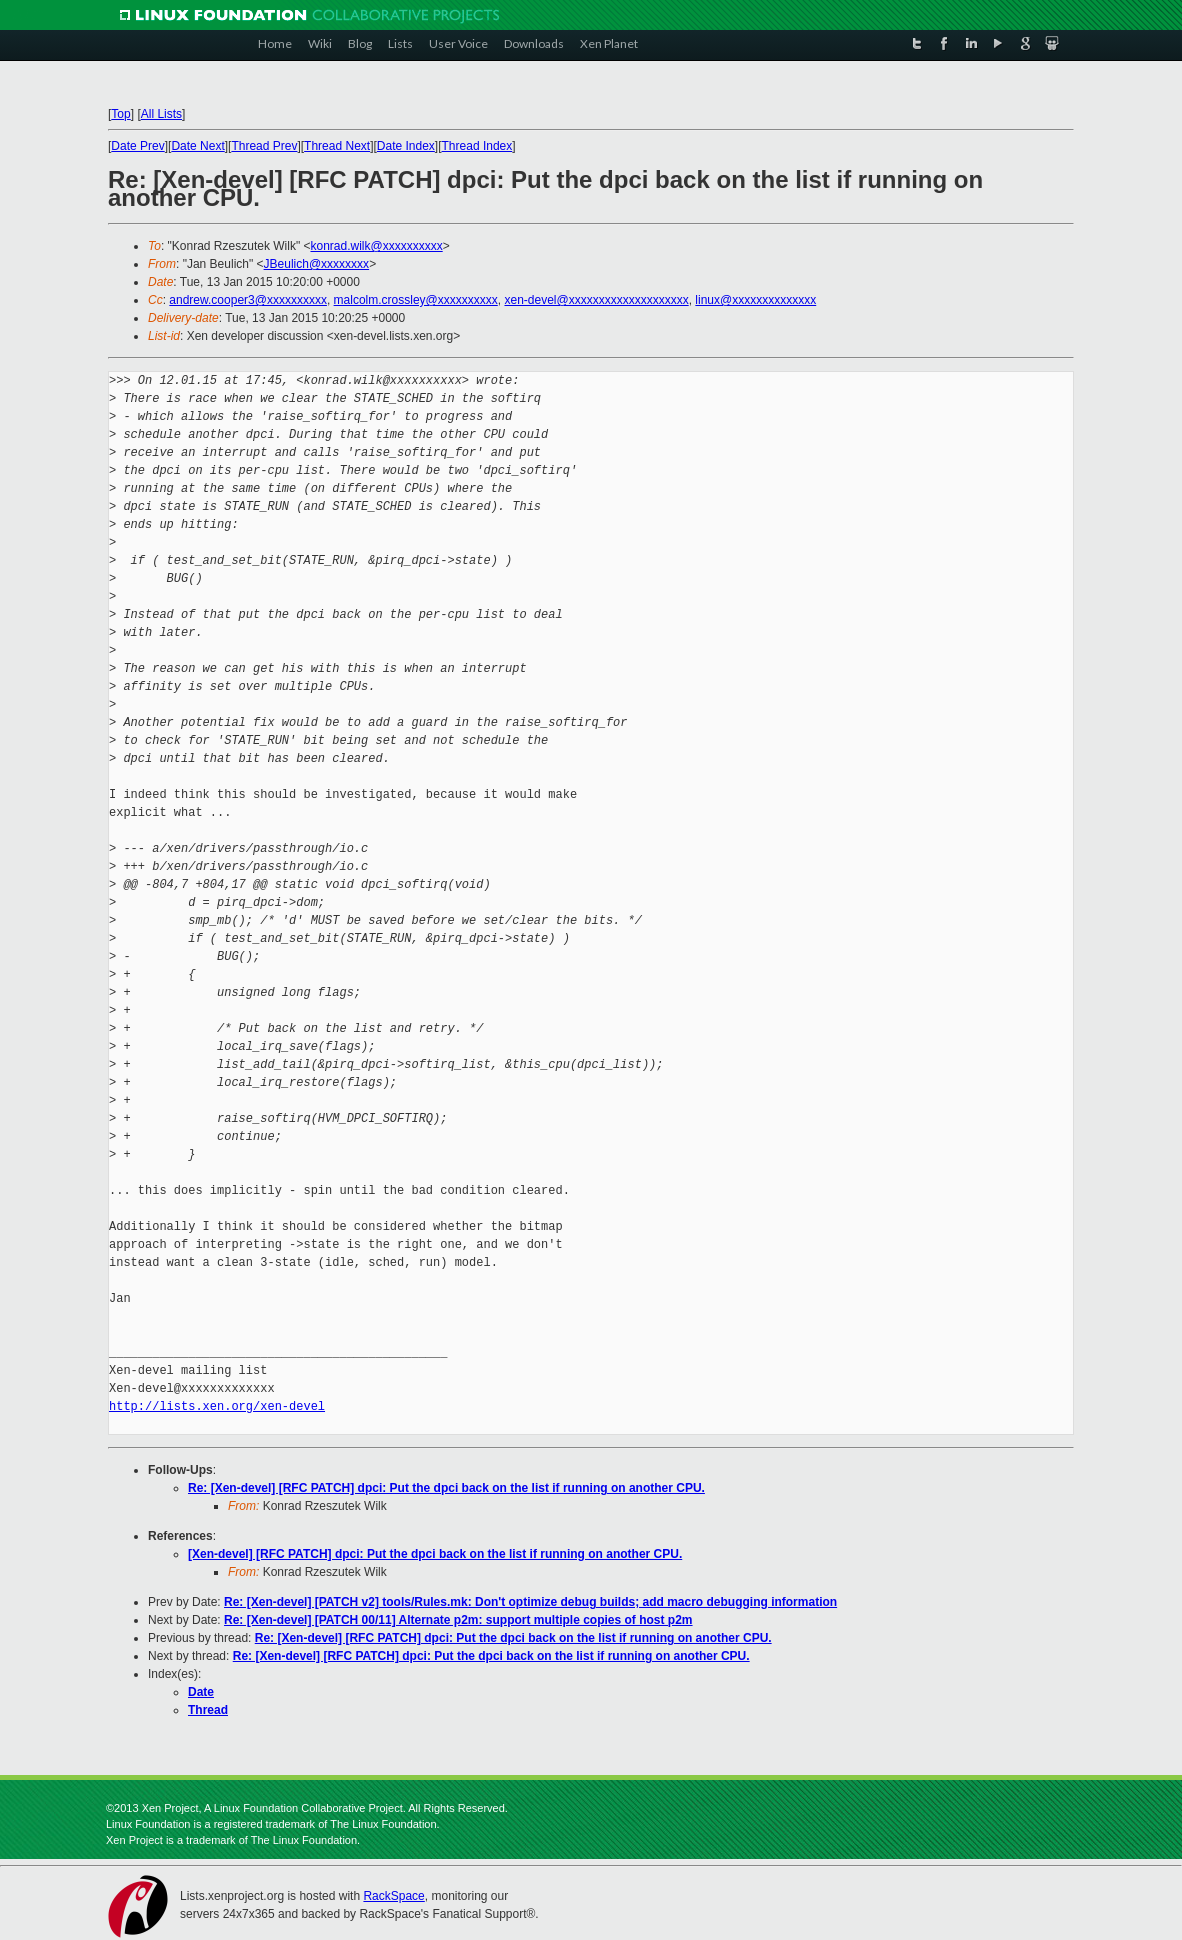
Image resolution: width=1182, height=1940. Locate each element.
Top (120, 114)
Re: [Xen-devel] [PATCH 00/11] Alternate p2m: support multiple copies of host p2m (458, 1620)
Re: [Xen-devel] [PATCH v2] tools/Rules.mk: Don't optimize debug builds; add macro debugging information (530, 1602)
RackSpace (393, 1896)
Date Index (406, 146)
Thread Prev (264, 146)
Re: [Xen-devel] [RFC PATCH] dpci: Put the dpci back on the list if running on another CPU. (446, 1488)
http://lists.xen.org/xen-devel (217, 1406)
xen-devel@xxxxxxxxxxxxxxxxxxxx (596, 300)
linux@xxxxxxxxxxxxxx (755, 300)
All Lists (161, 114)
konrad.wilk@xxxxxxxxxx (376, 246)
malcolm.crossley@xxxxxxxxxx (416, 300)
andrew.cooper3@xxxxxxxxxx (248, 300)
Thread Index (477, 146)
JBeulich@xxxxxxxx (317, 264)
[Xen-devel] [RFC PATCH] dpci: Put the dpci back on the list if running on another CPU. (435, 1554)
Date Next (197, 146)
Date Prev (137, 146)
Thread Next (337, 146)
